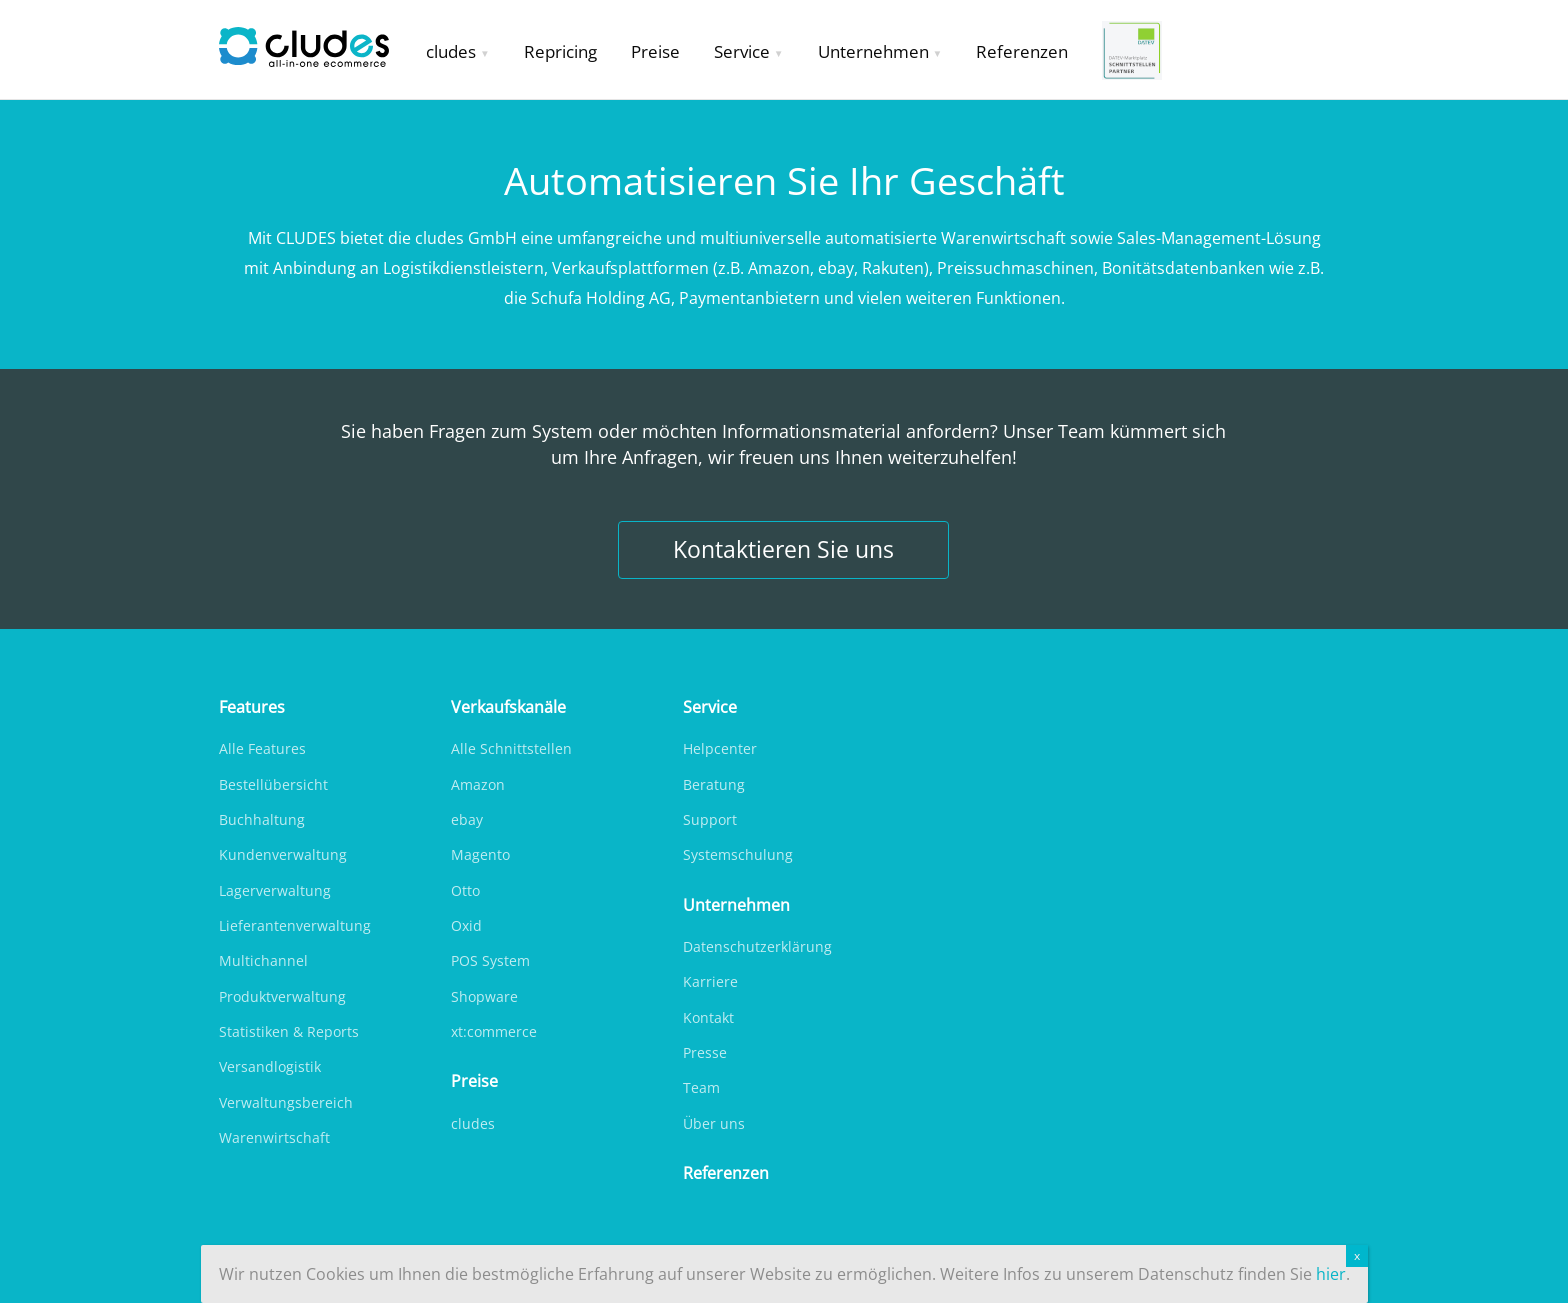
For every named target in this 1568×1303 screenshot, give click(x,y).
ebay (467, 819)
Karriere (710, 981)
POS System (490, 960)
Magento (480, 854)
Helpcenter (720, 748)
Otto (465, 890)
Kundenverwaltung (283, 854)
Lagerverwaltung (275, 890)
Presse (705, 1052)
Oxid (466, 925)
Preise (655, 51)
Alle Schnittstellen (511, 748)
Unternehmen (873, 51)
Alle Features (262, 748)
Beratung (714, 784)
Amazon (478, 784)
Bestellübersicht (273, 784)
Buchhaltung (262, 819)
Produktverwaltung (282, 996)
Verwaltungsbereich (286, 1102)
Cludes (314, 50)
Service (742, 51)
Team (701, 1087)
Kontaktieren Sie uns (783, 549)
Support (710, 819)
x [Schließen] (1357, 1255)
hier (1331, 1274)
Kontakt (708, 1017)
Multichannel (263, 960)
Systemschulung (738, 854)
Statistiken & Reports (289, 1031)
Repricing (560, 51)
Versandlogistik (270, 1066)
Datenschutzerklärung (757, 946)
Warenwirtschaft (274, 1137)
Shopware (484, 996)
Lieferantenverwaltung (295, 925)
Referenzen (1022, 51)
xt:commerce (494, 1031)
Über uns (714, 1123)
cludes (451, 51)
